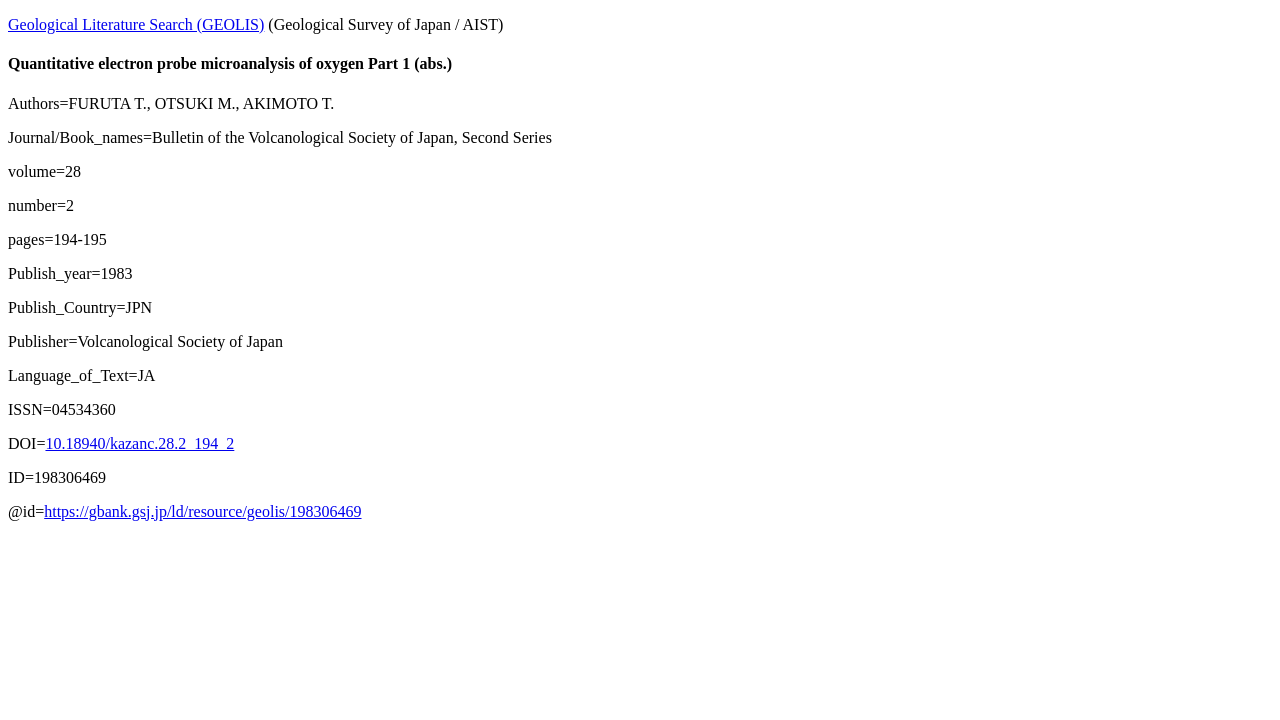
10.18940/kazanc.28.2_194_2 (139, 443)
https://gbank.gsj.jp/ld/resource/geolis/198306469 (202, 511)
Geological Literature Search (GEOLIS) (136, 24)
